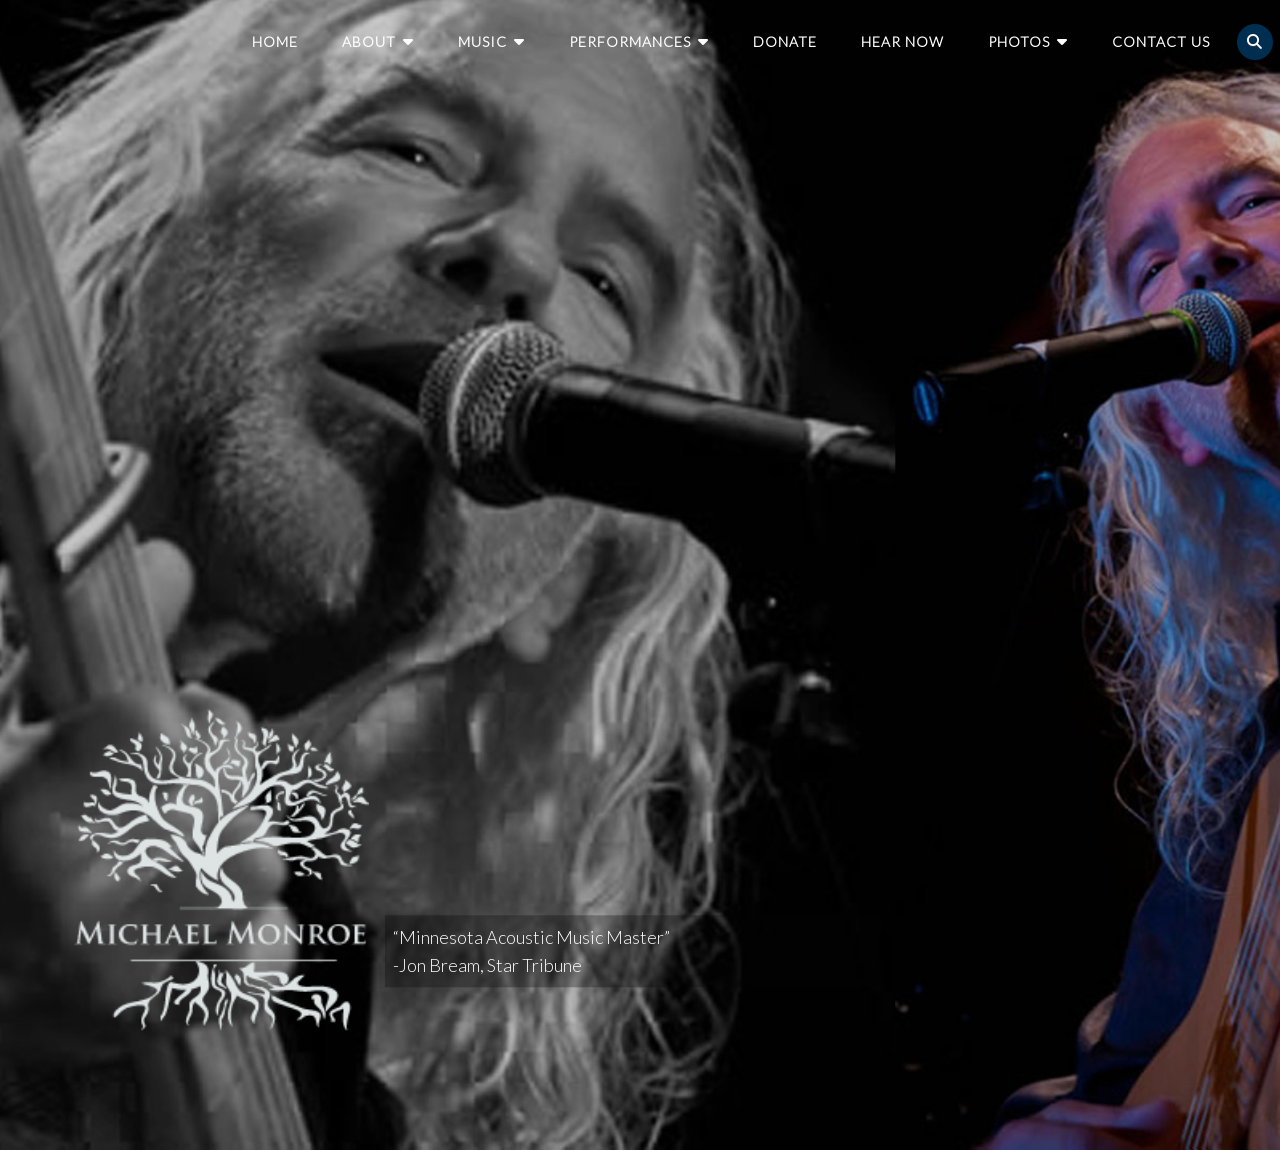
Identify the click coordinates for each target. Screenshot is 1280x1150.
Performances (630, 41)
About (369, 41)
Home (275, 41)
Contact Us (1161, 41)
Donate (785, 41)
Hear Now (902, 41)
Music (482, 41)
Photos (1019, 41)
